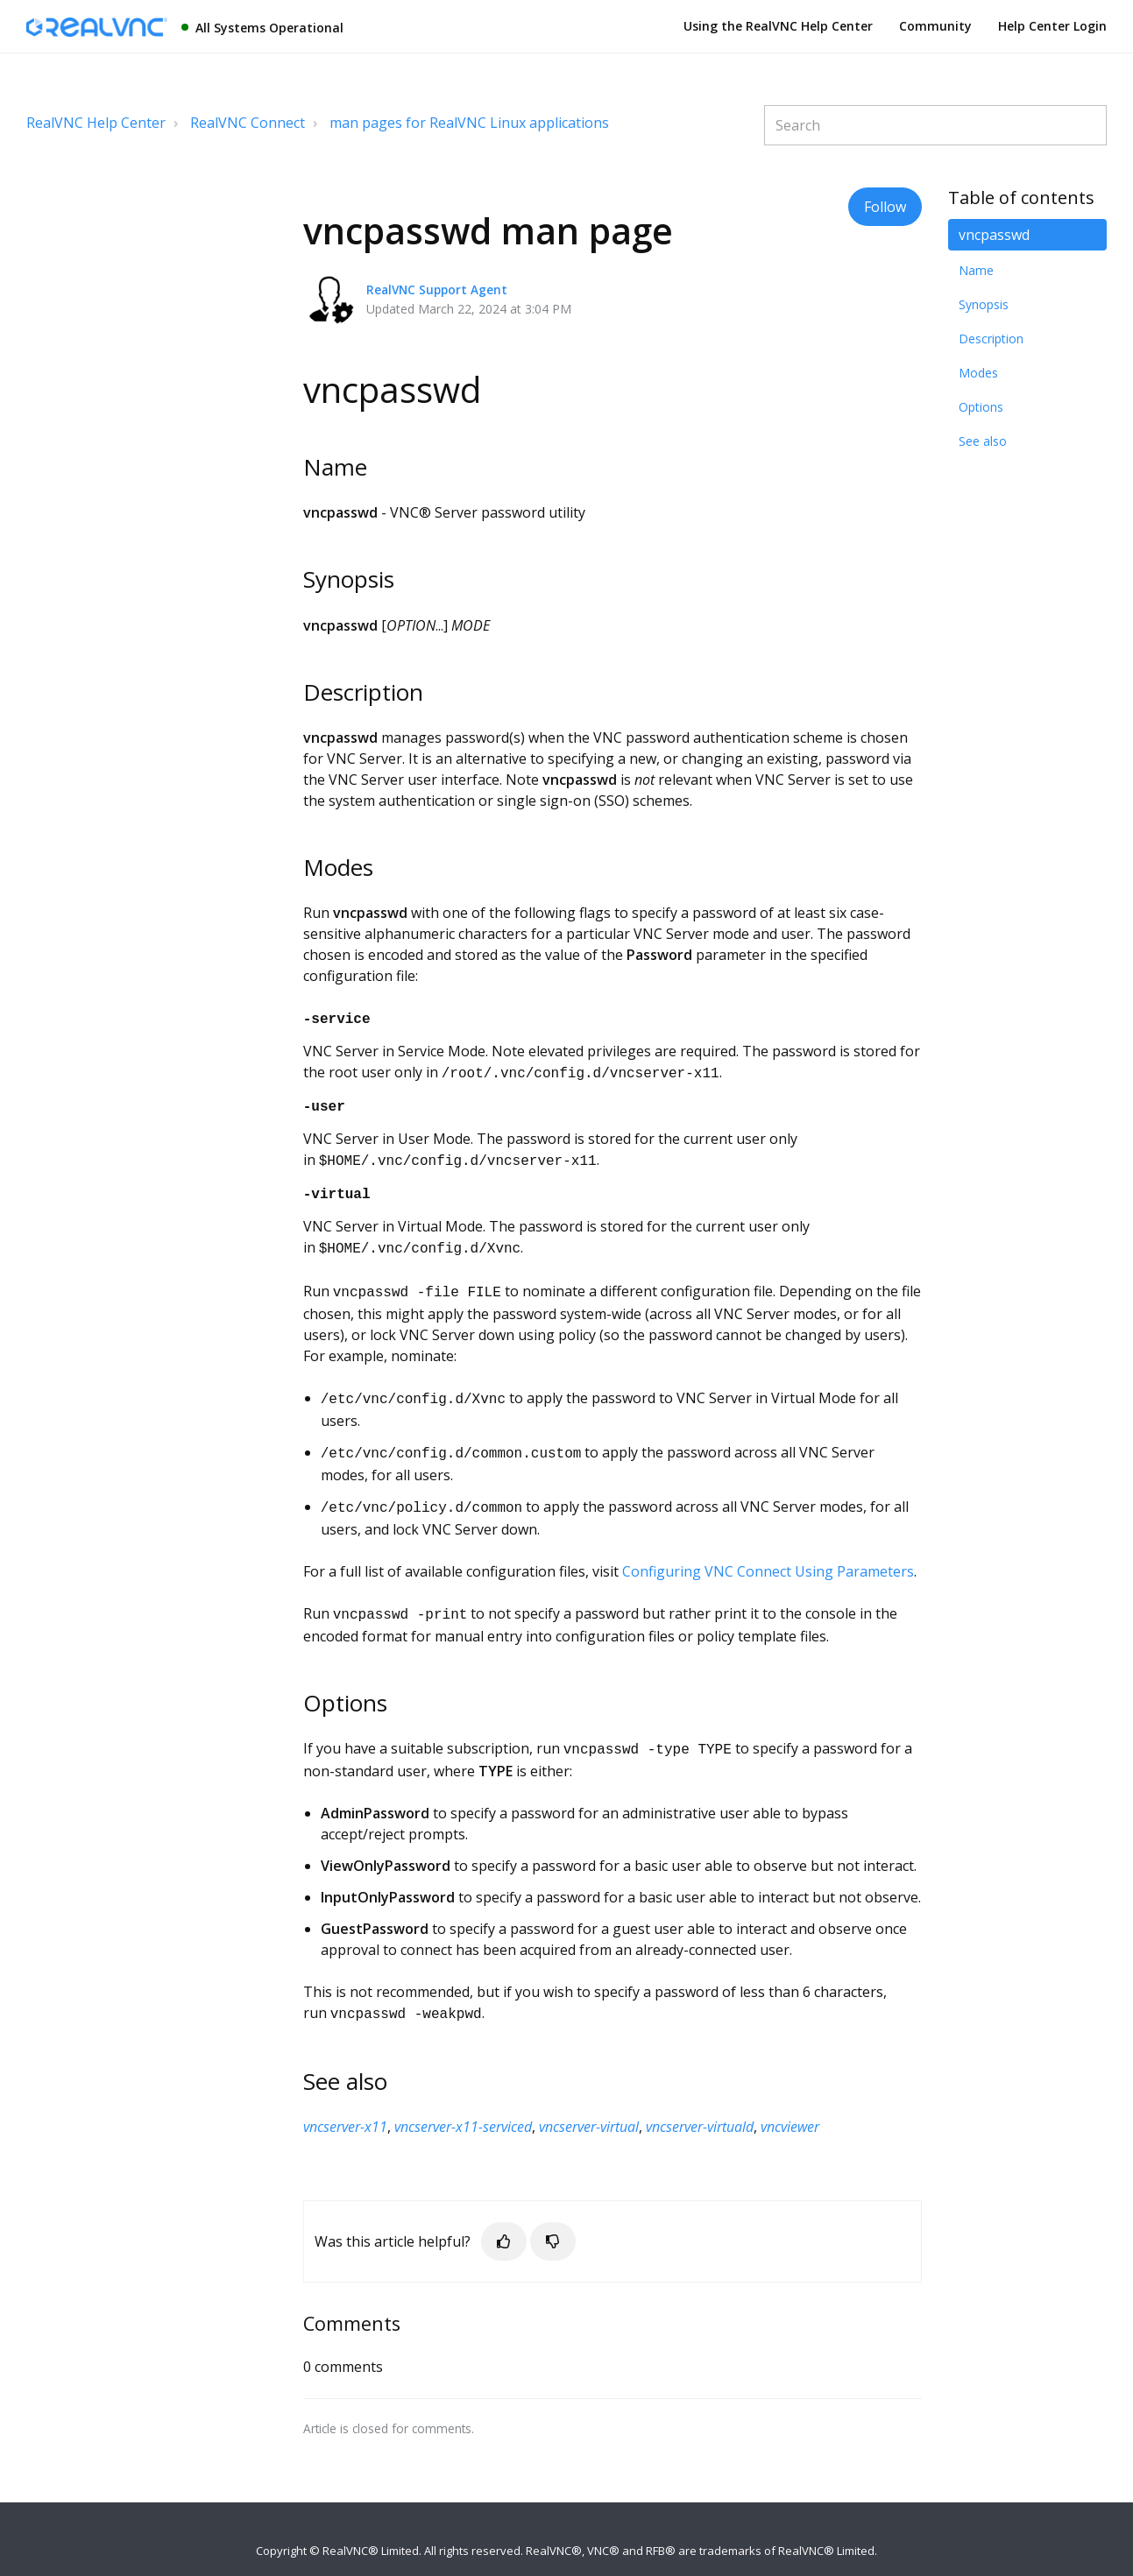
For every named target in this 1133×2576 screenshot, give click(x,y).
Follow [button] (885, 206)
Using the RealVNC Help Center (778, 26)
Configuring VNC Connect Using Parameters (768, 1553)
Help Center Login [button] (1052, 26)
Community (935, 26)
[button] (504, 2218)
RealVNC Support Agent (436, 289)
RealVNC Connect (247, 122)
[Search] (935, 125)
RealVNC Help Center (96, 122)
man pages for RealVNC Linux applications (469, 122)
